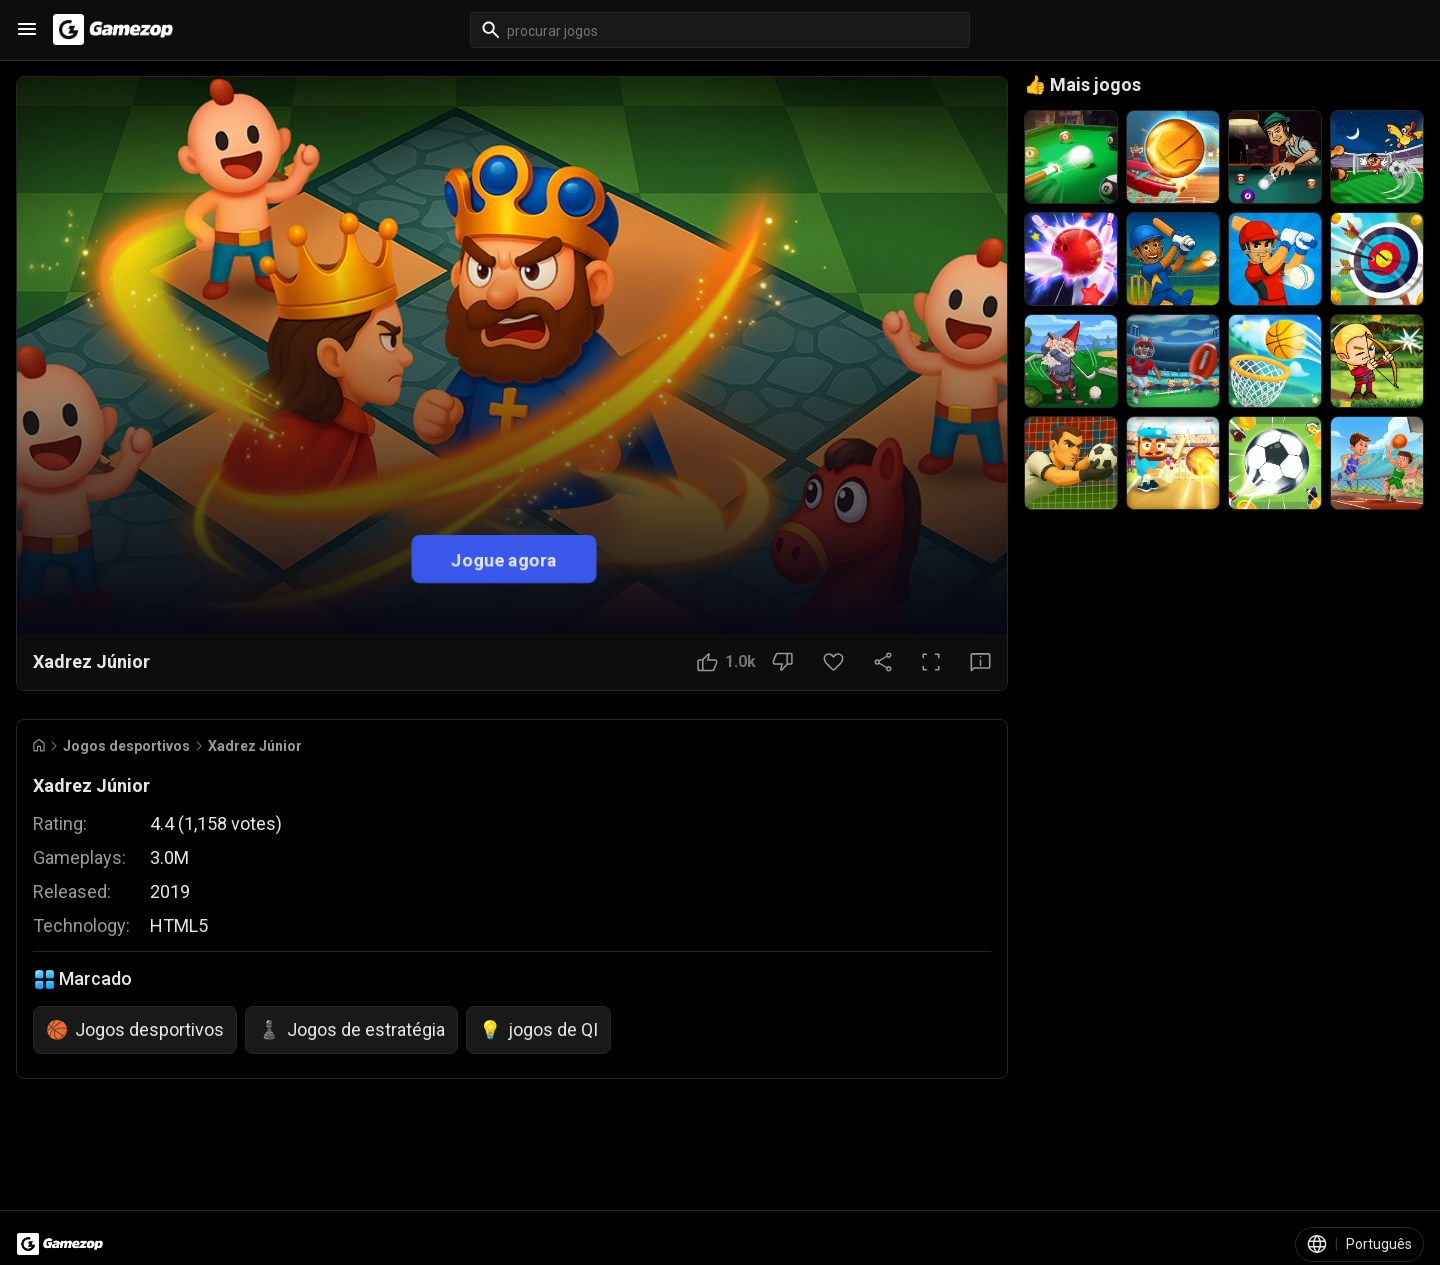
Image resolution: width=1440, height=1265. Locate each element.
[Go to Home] (39, 745)
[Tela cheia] (931, 662)
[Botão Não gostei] (782, 662)
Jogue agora (504, 558)
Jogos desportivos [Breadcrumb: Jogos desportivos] (126, 746)
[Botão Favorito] (833, 662)
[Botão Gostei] (726, 662)
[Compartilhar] (883, 662)
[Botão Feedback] (980, 662)
